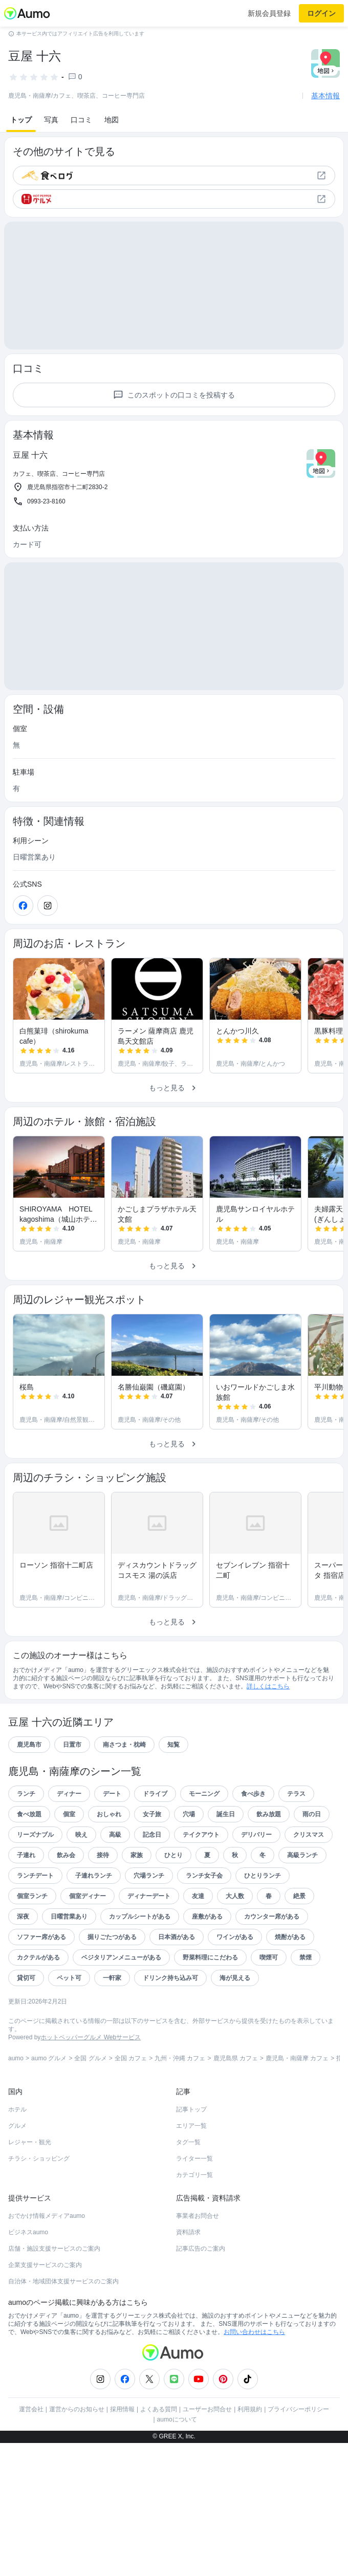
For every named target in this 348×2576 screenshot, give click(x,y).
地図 (111, 120)
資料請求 (188, 2232)
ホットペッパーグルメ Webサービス (90, 2037)
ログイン (321, 13)
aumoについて (177, 2419)
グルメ (17, 2126)
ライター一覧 (194, 2158)
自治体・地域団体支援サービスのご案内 (63, 2281)
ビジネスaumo (28, 2232)
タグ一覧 (188, 2142)
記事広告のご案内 (200, 2248)
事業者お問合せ (197, 2216)
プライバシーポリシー (298, 2409)
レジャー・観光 (29, 2142)
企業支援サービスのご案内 (45, 2265)
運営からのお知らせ (76, 2409)
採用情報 (122, 2409)
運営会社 (31, 2409)
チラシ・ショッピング (39, 2158)
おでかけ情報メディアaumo (46, 2216)
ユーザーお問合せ (207, 2409)
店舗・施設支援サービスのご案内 (54, 2248)
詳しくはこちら (268, 1686)
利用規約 (249, 2409)
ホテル (17, 2109)
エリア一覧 (191, 2126)
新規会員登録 (269, 13)
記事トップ (191, 2109)
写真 (51, 120)
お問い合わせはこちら (254, 2332)
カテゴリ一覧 (194, 2175)
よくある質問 (158, 2409)
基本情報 (325, 95)
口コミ (81, 120)
